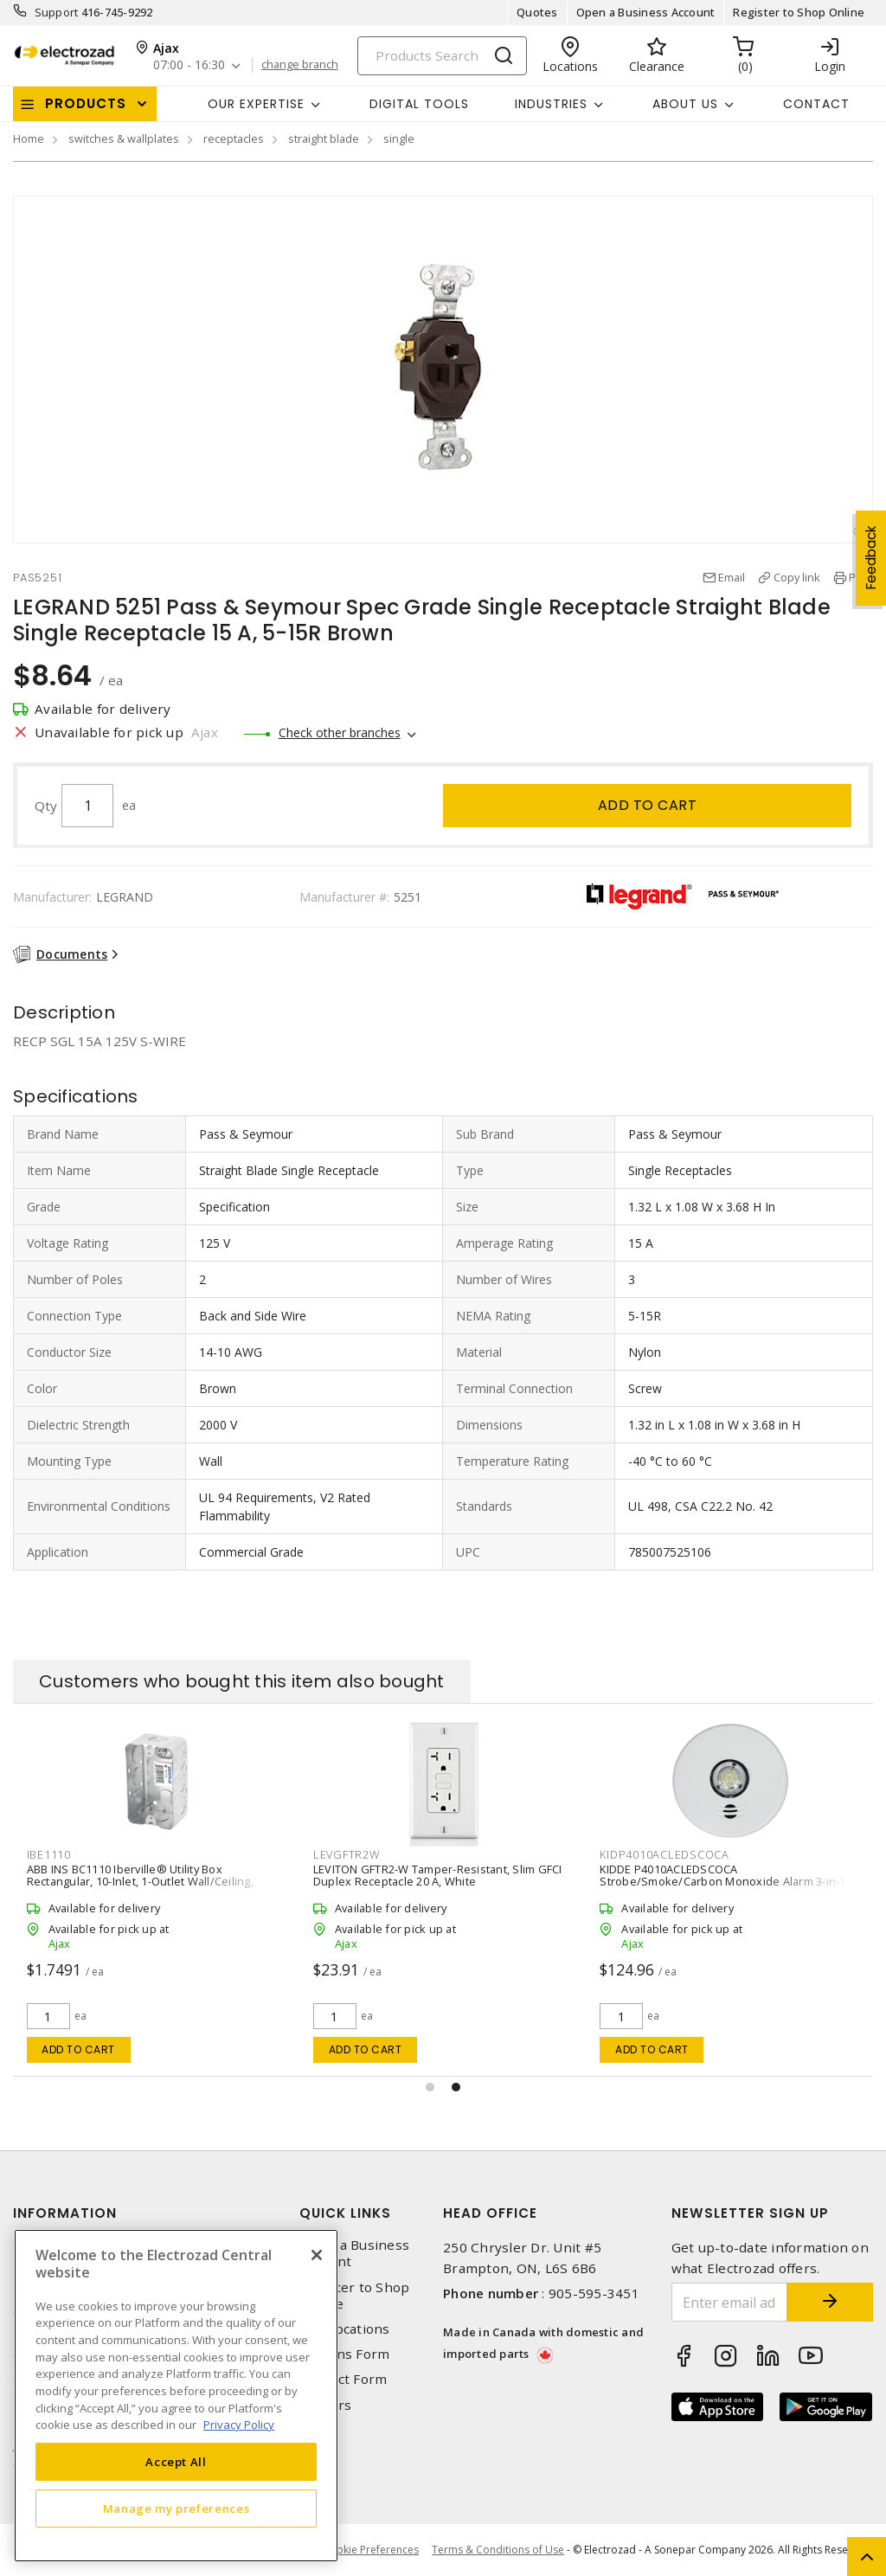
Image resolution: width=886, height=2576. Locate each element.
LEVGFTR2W (346, 1854)
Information (65, 2213)
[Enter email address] (729, 2302)
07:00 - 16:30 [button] (189, 65)
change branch (299, 65)
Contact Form (343, 2379)
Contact (816, 103)
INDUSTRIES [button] (551, 103)
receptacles (233, 138)
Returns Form (344, 2354)
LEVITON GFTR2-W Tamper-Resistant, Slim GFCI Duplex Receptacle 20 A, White (437, 1875)
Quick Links (345, 2213)
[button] (430, 2087)
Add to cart (647, 805)
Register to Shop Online (798, 12)
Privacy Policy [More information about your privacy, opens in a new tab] (238, 2424)
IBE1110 (49, 1854)
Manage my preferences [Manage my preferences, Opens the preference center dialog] (176, 2508)
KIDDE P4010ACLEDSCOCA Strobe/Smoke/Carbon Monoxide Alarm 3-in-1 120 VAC (722, 1881)
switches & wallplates (123, 138)
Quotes (537, 12)
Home (28, 138)
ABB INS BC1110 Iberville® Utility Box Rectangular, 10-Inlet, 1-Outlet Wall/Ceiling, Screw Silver (140, 1881)
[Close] (317, 2255)
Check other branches (340, 732)
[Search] (442, 55)
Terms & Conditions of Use (498, 2549)
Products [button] (85, 103)
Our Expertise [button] (256, 103)
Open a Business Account (646, 12)
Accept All (176, 2462)
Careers (325, 2405)
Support (57, 12)
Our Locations (344, 2329)
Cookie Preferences (371, 2550)
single (398, 138)
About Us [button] (685, 103)
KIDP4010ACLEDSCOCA (664, 1854)
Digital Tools (419, 103)
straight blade (323, 138)
